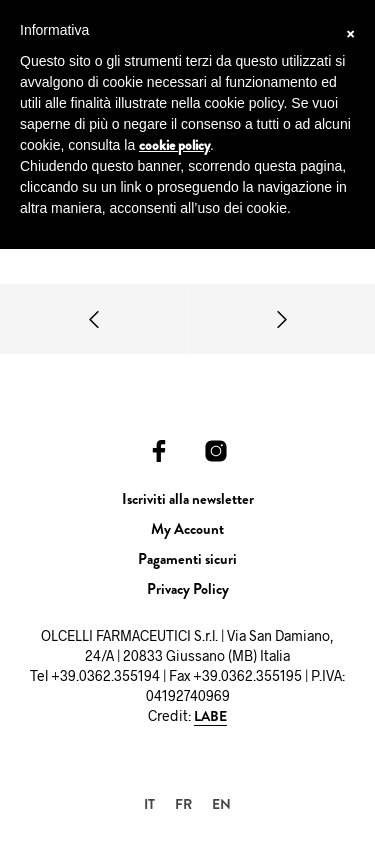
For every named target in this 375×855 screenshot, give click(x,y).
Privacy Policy (188, 589)
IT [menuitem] (149, 804)
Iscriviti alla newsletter (188, 499)
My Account (187, 529)
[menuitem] (149, 803)
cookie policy (174, 145)
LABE (210, 717)
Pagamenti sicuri (187, 559)
